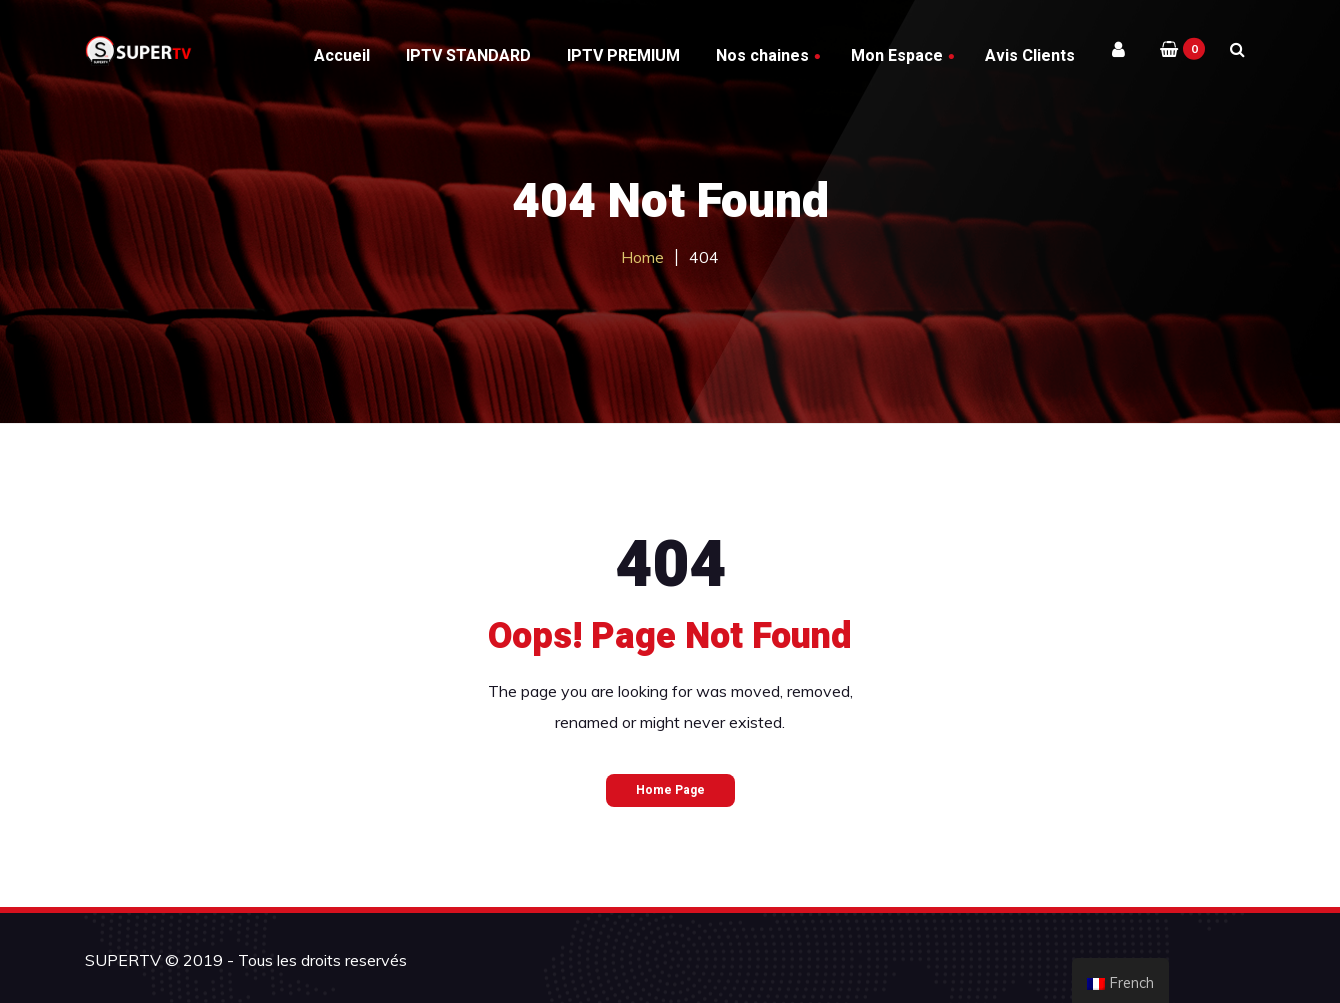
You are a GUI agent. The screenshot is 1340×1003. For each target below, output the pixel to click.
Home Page (670, 790)
